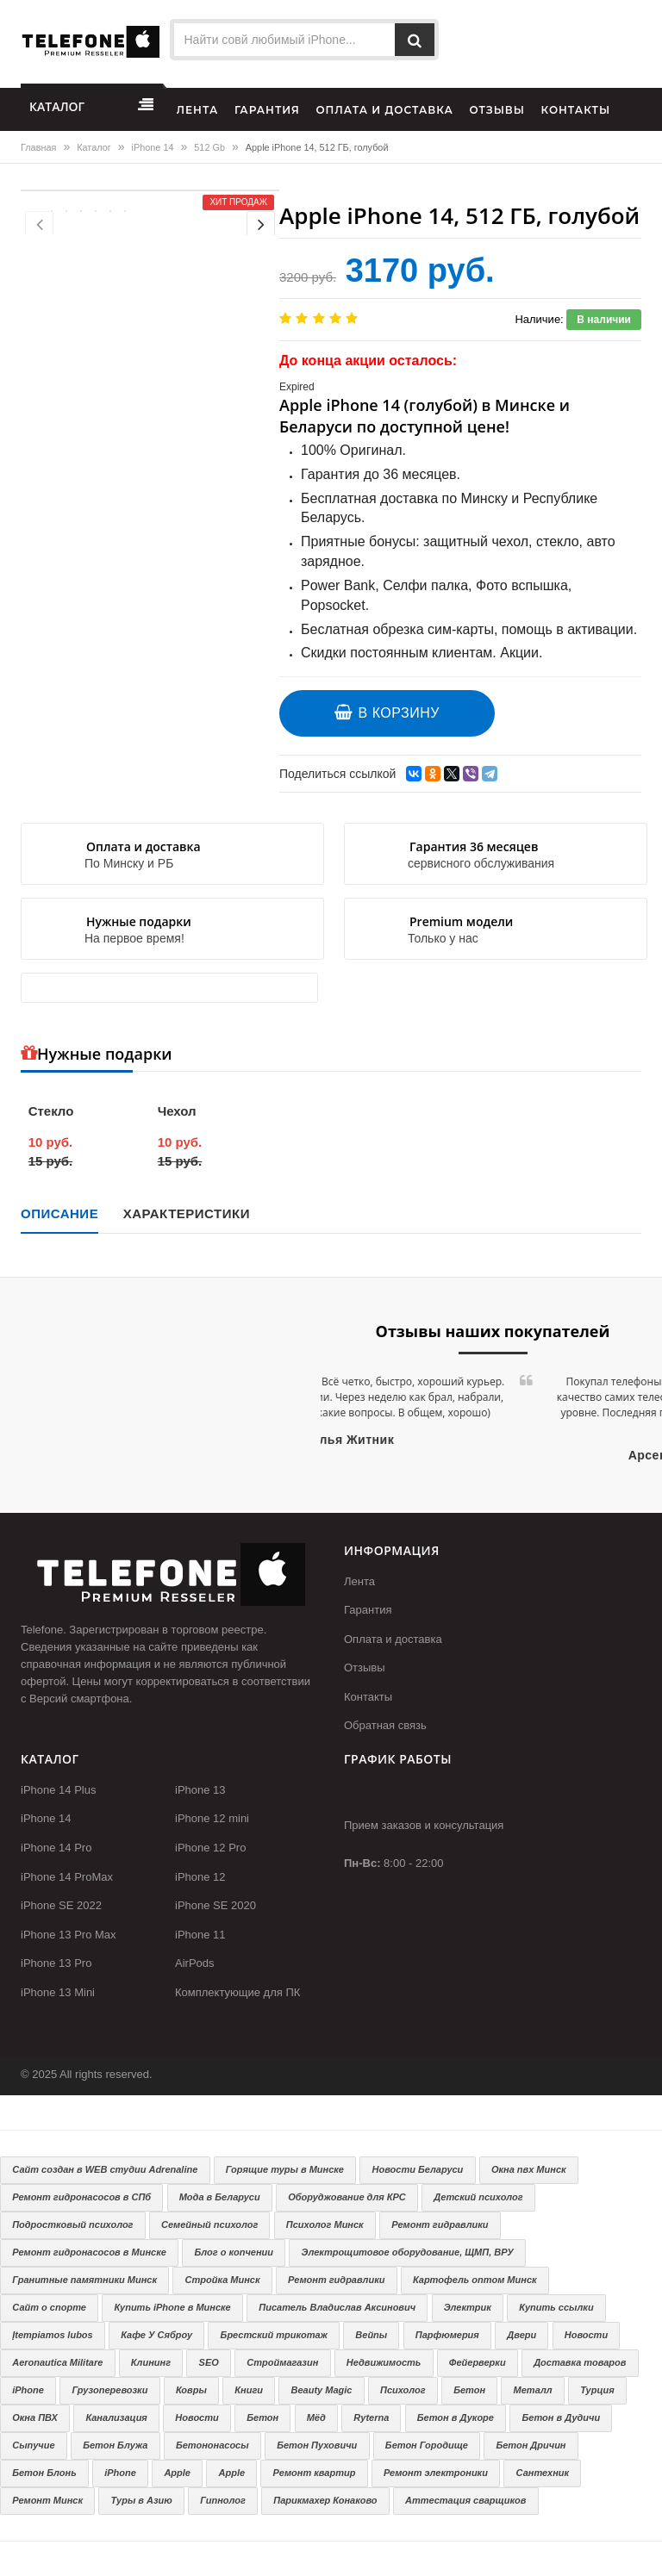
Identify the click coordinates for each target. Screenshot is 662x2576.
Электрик (467, 2307)
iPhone (28, 2390)
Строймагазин (282, 2362)
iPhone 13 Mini (58, 1992)
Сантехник (542, 2472)
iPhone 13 (200, 1789)
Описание (59, 1213)
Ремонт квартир (314, 2472)
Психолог (403, 2390)
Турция (597, 2390)
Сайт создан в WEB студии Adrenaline (104, 2169)
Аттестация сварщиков (465, 2500)
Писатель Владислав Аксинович (337, 2307)
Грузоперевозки (109, 2390)
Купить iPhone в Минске (172, 2307)
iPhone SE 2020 (215, 1905)
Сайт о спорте (49, 2307)
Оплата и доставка (393, 1639)
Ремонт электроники (436, 2472)
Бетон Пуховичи (317, 2445)
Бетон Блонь (44, 2472)
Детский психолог (478, 2197)
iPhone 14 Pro (56, 1847)
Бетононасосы (212, 2445)
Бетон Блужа (115, 2445)
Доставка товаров (580, 2362)
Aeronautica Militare (57, 2362)
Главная (38, 147)
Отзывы (364, 1667)
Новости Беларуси (418, 2169)
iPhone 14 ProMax (67, 1876)
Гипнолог (222, 2500)
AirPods (195, 1963)
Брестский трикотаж (274, 2335)
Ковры (191, 2390)
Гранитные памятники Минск (84, 2279)
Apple (177, 2472)
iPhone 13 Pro (56, 1963)
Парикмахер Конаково (325, 2500)
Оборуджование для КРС (347, 2197)
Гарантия (367, 1609)
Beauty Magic (322, 2390)
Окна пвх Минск (528, 2169)
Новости (586, 2335)
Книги (248, 2390)
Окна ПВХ (35, 2417)
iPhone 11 (200, 1934)
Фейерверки (477, 2362)
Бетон (469, 2390)
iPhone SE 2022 (61, 1905)
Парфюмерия (447, 2335)
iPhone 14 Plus (58, 1789)
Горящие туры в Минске (285, 2169)
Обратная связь (385, 1725)
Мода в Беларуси (219, 2197)
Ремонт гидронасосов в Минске (89, 2252)
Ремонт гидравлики (439, 2224)
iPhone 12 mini (212, 1818)
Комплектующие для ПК (237, 1992)
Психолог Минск (325, 2224)
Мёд (316, 2417)
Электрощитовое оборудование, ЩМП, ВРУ (408, 2252)
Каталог (93, 147)
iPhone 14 (153, 147)
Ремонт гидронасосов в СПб (81, 2197)
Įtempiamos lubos (52, 2335)
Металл (533, 2390)
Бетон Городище (426, 2445)
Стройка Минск (222, 2279)
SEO (209, 2362)
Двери (521, 2335)
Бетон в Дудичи (561, 2417)
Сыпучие (33, 2445)
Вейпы (371, 2335)
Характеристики (186, 1213)
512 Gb (209, 147)
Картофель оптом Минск (475, 2279)
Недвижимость (384, 2362)
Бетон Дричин (530, 2445)
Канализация (116, 2417)
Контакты (368, 1696)
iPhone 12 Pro (210, 1847)
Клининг (151, 2362)
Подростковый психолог (72, 2224)
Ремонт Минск (47, 2500)
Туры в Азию (141, 2500)
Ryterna (371, 2417)
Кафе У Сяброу (156, 2335)
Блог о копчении (233, 2252)
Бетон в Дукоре (455, 2417)
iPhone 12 (200, 1876)
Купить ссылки (556, 2307)
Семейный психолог (209, 2224)
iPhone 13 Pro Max (68, 1934)
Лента (359, 1581)
